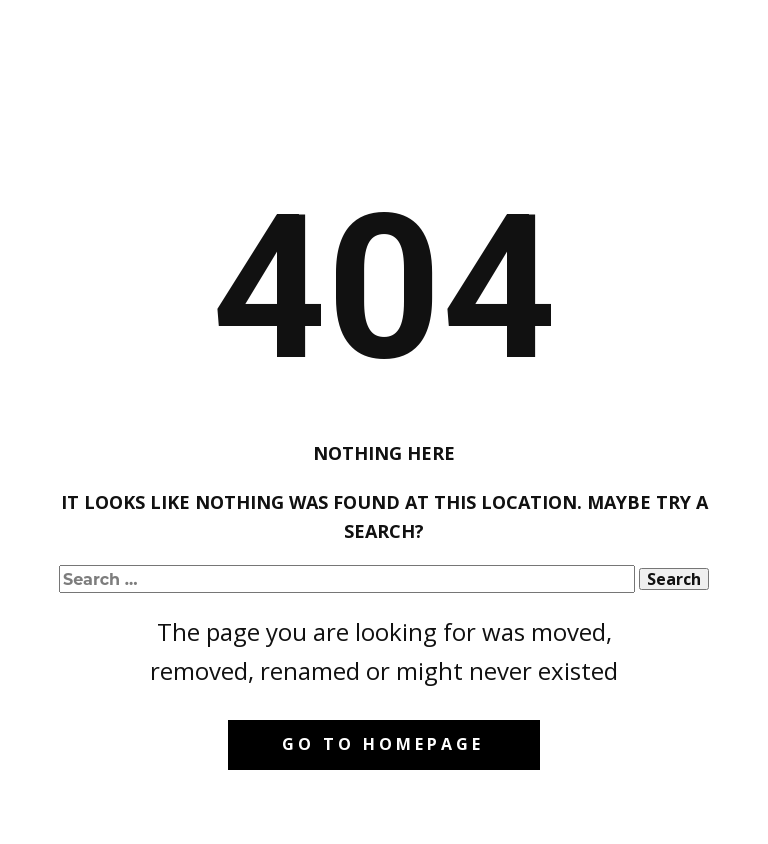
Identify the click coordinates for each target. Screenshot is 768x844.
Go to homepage (383, 744)
